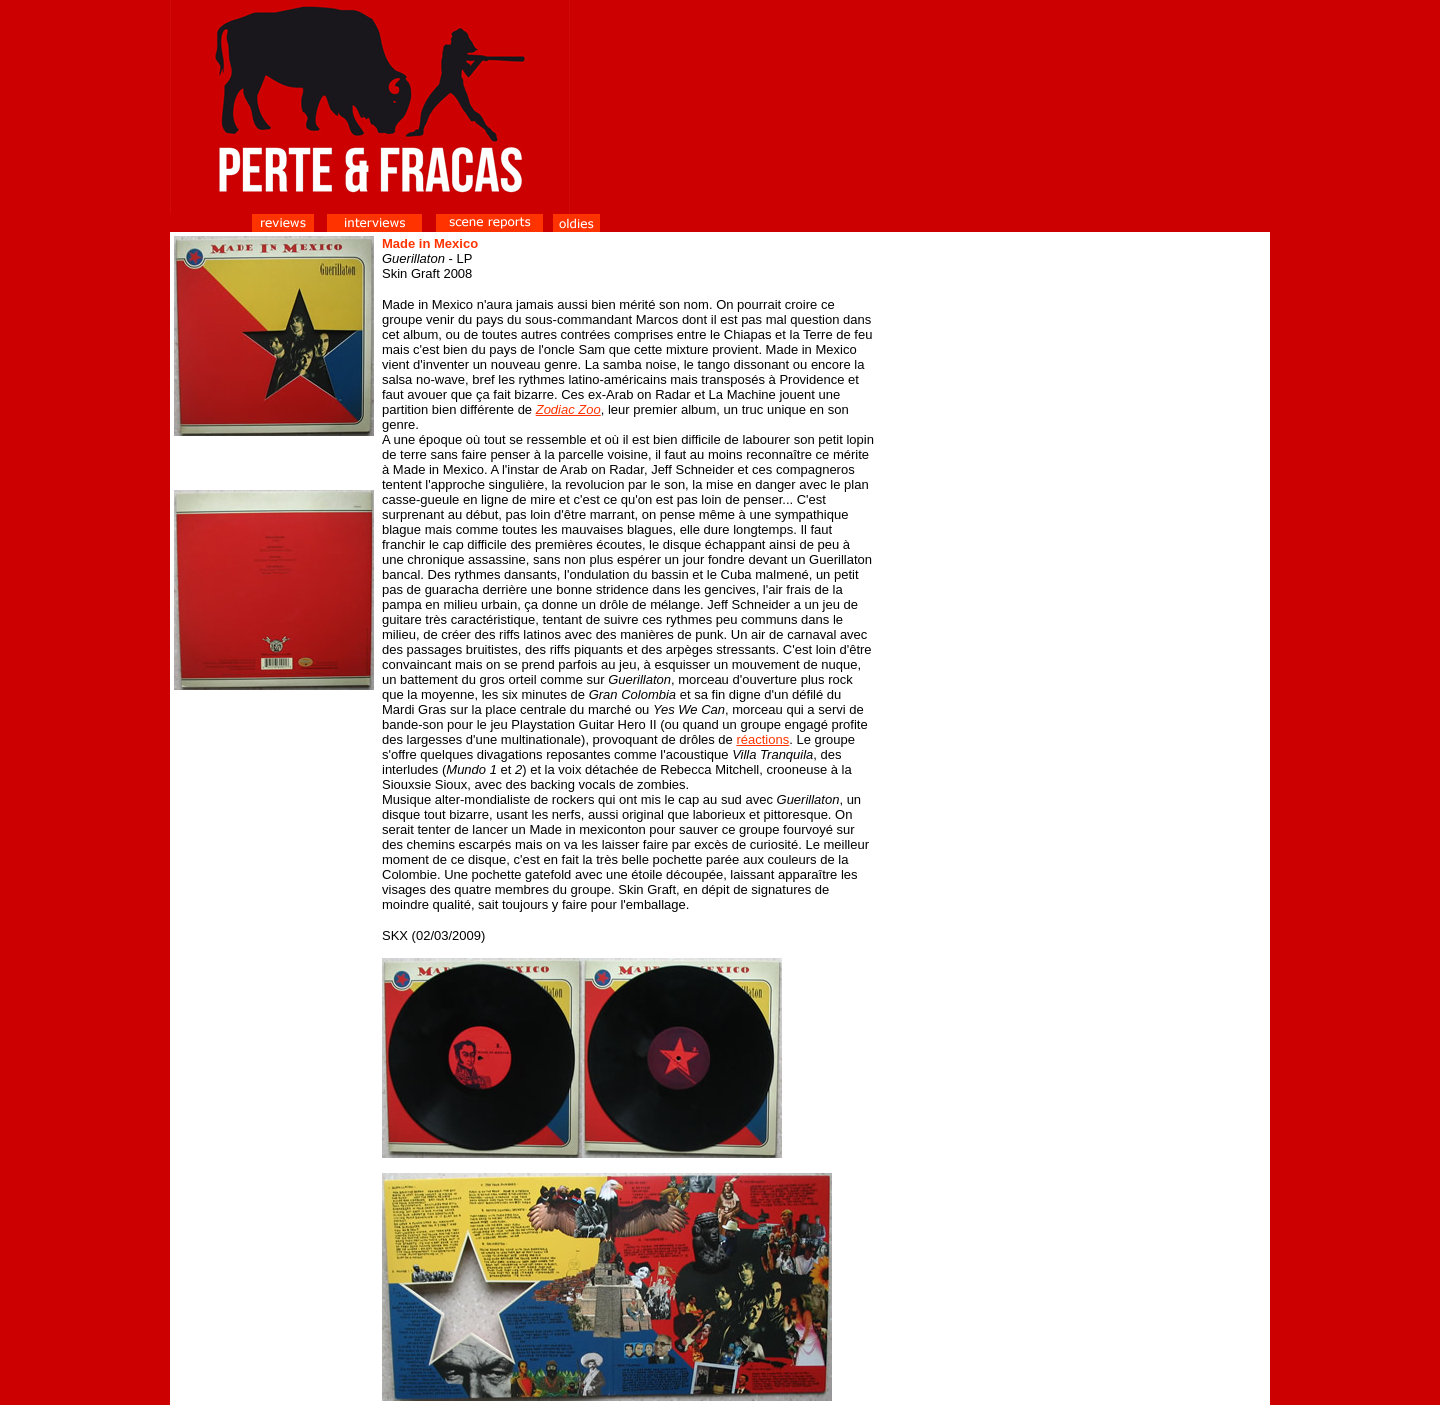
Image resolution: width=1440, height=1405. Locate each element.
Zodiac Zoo (568, 409)
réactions (762, 739)
